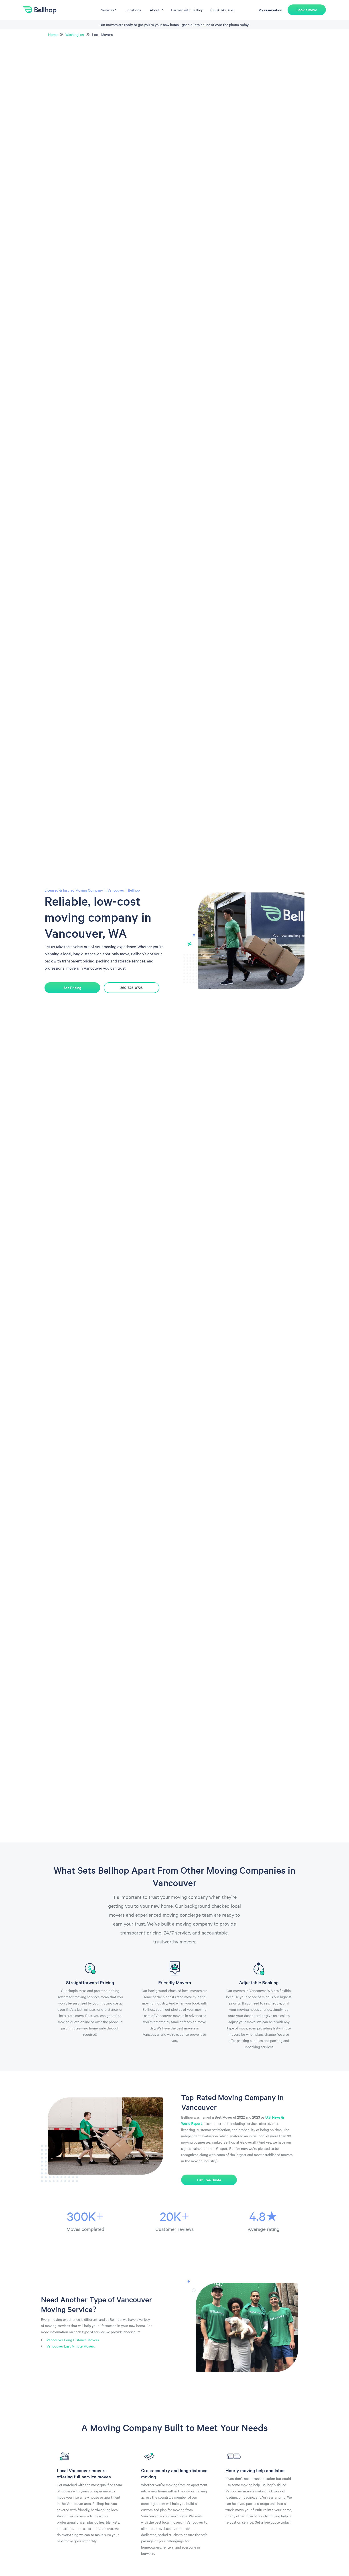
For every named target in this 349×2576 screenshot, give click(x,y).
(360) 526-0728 (222, 9)
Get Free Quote (209, 2180)
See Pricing (72, 987)
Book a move (307, 9)
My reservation (270, 9)
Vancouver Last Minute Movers (71, 2346)
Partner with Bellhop (187, 9)
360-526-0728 (131, 988)
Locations (133, 9)
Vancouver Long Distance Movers (73, 2339)
